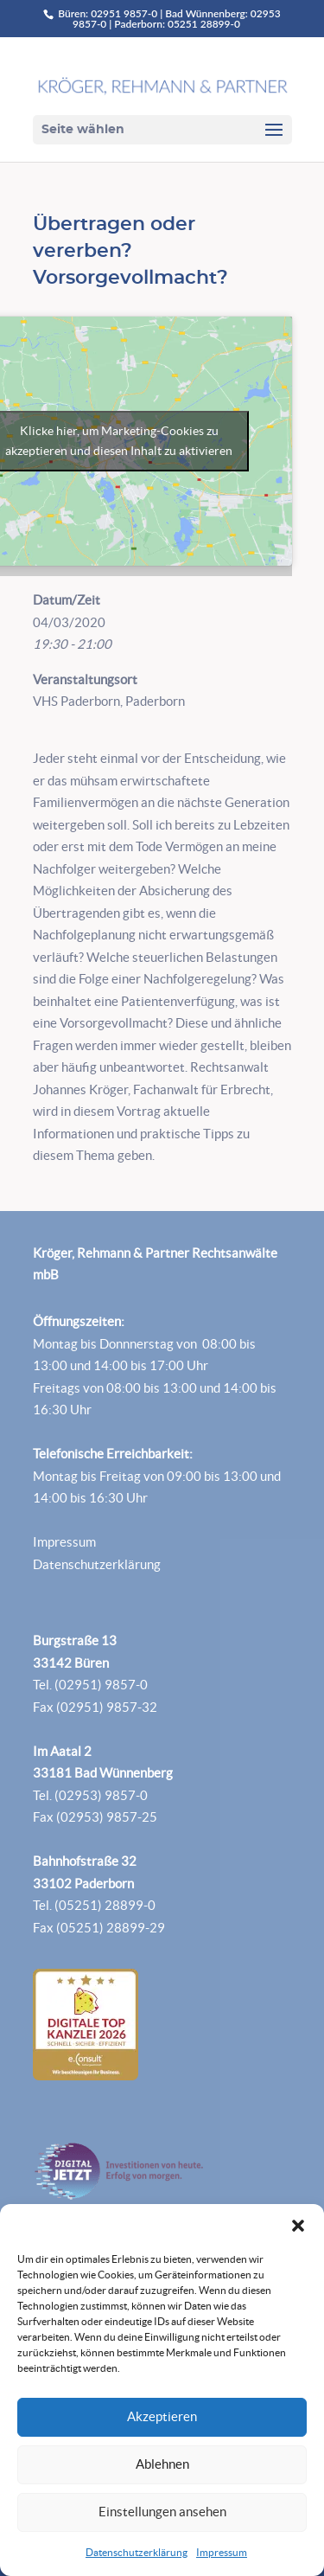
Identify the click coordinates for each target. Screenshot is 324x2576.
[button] (298, 2225)
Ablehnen (162, 2464)
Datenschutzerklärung (136, 2552)
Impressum (221, 2552)
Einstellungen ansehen (162, 2511)
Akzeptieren (162, 2416)
